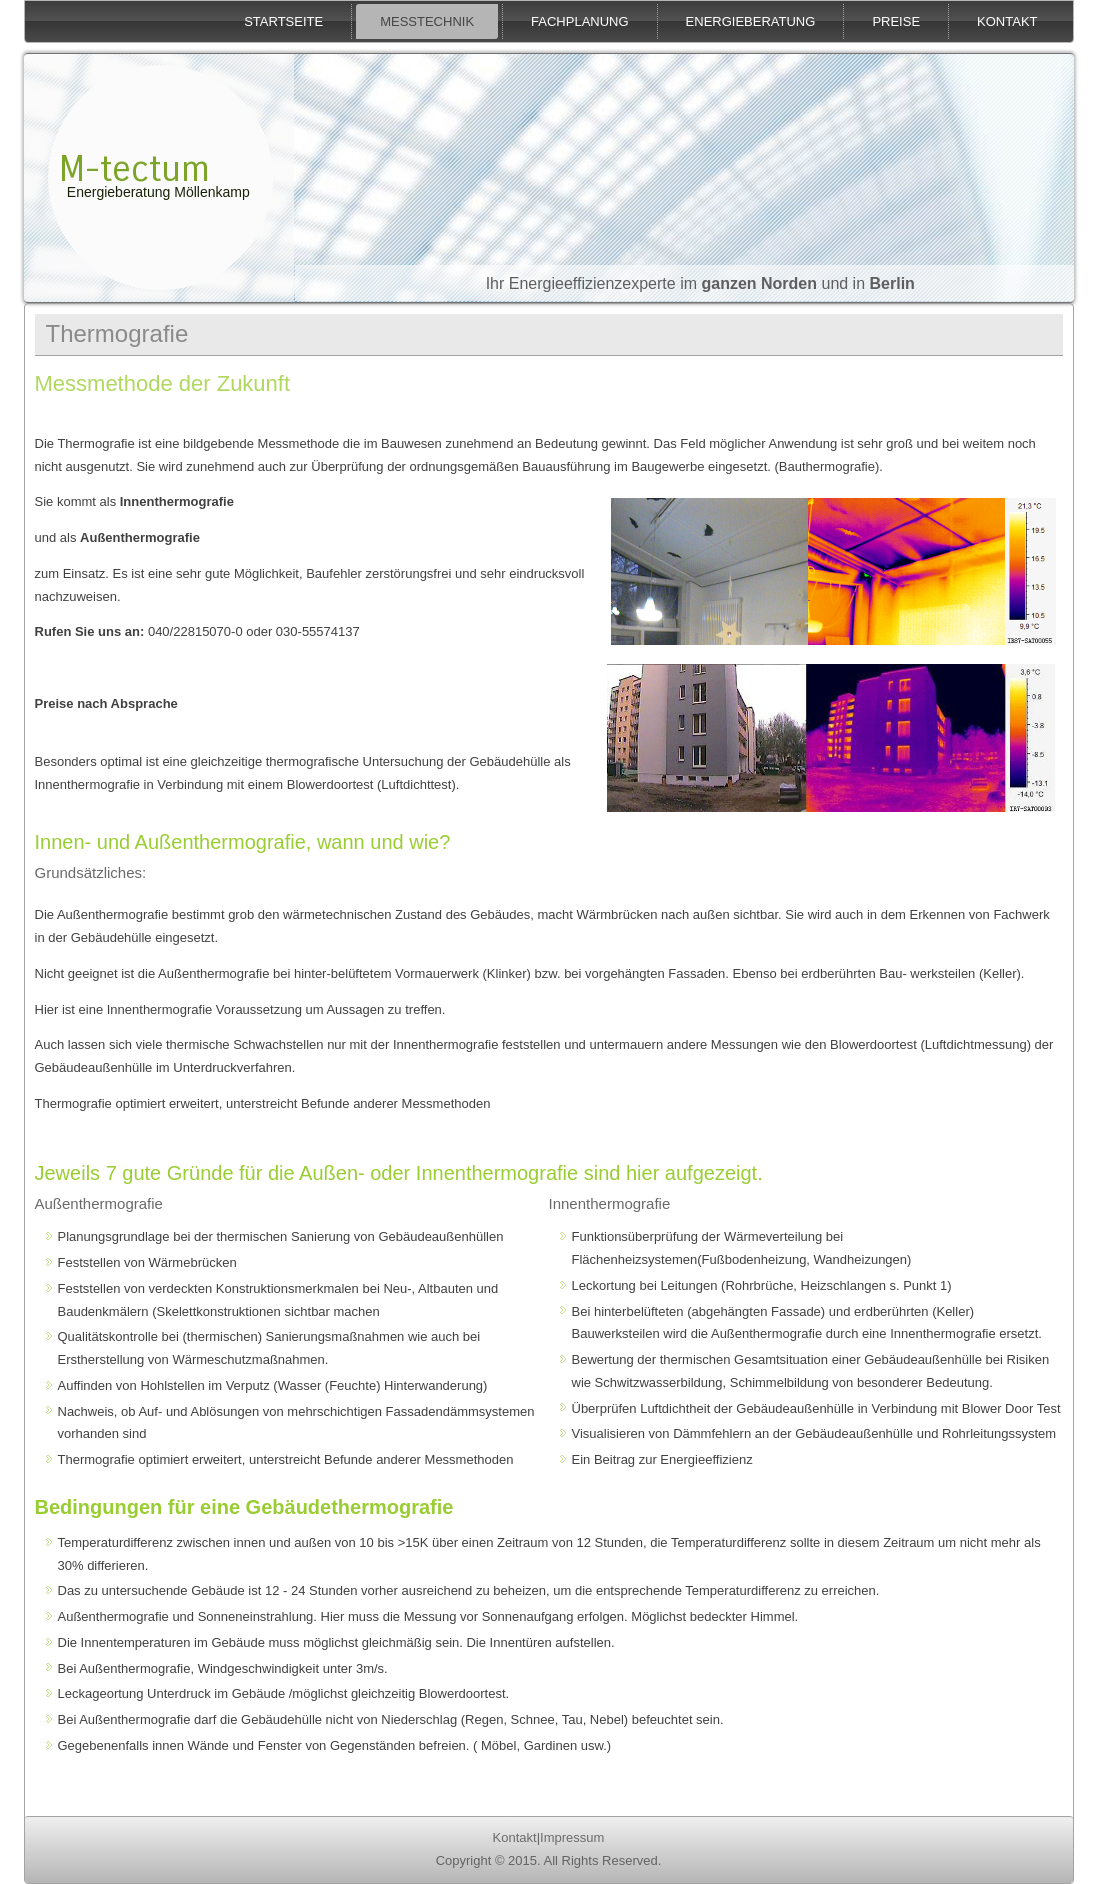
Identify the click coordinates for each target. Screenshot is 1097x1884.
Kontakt (1007, 21)
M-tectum (134, 169)
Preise (896, 21)
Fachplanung (580, 21)
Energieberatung (751, 21)
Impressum (572, 1837)
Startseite (283, 21)
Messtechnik (427, 21)
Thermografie (117, 333)
